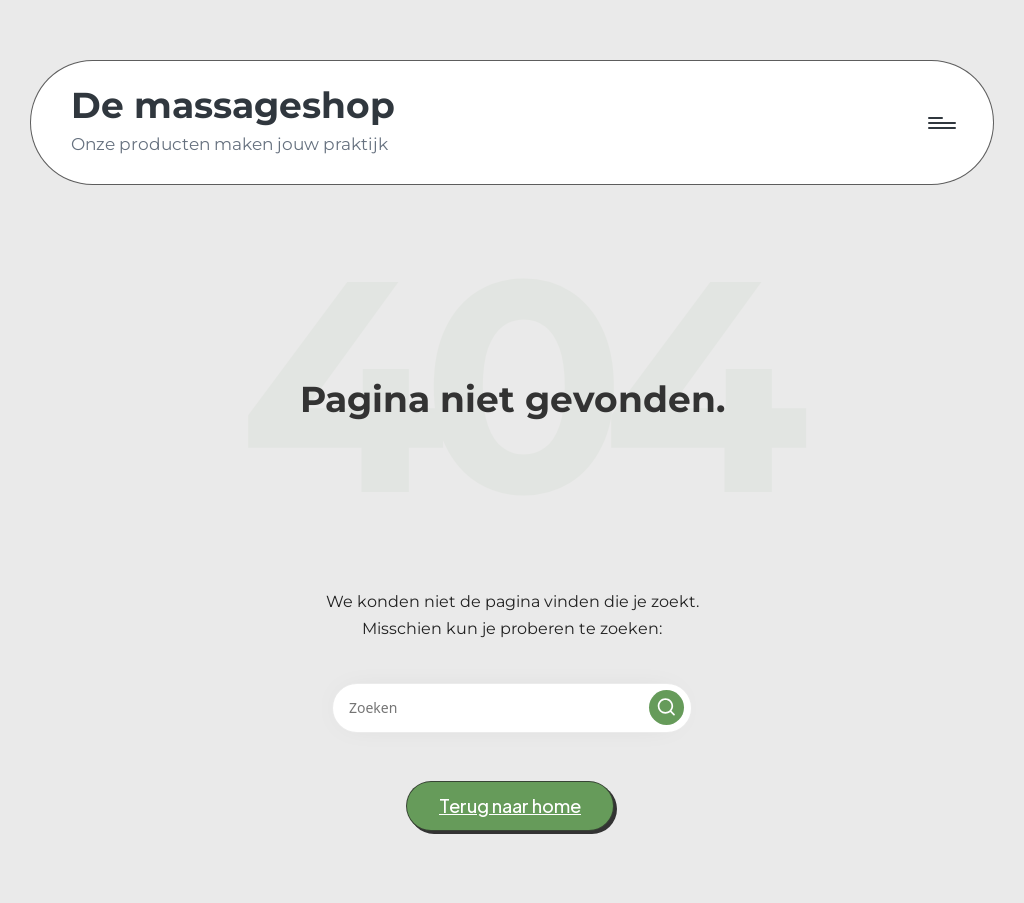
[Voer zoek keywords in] (512, 708)
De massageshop (233, 106)
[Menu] (940, 123)
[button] (666, 707)
